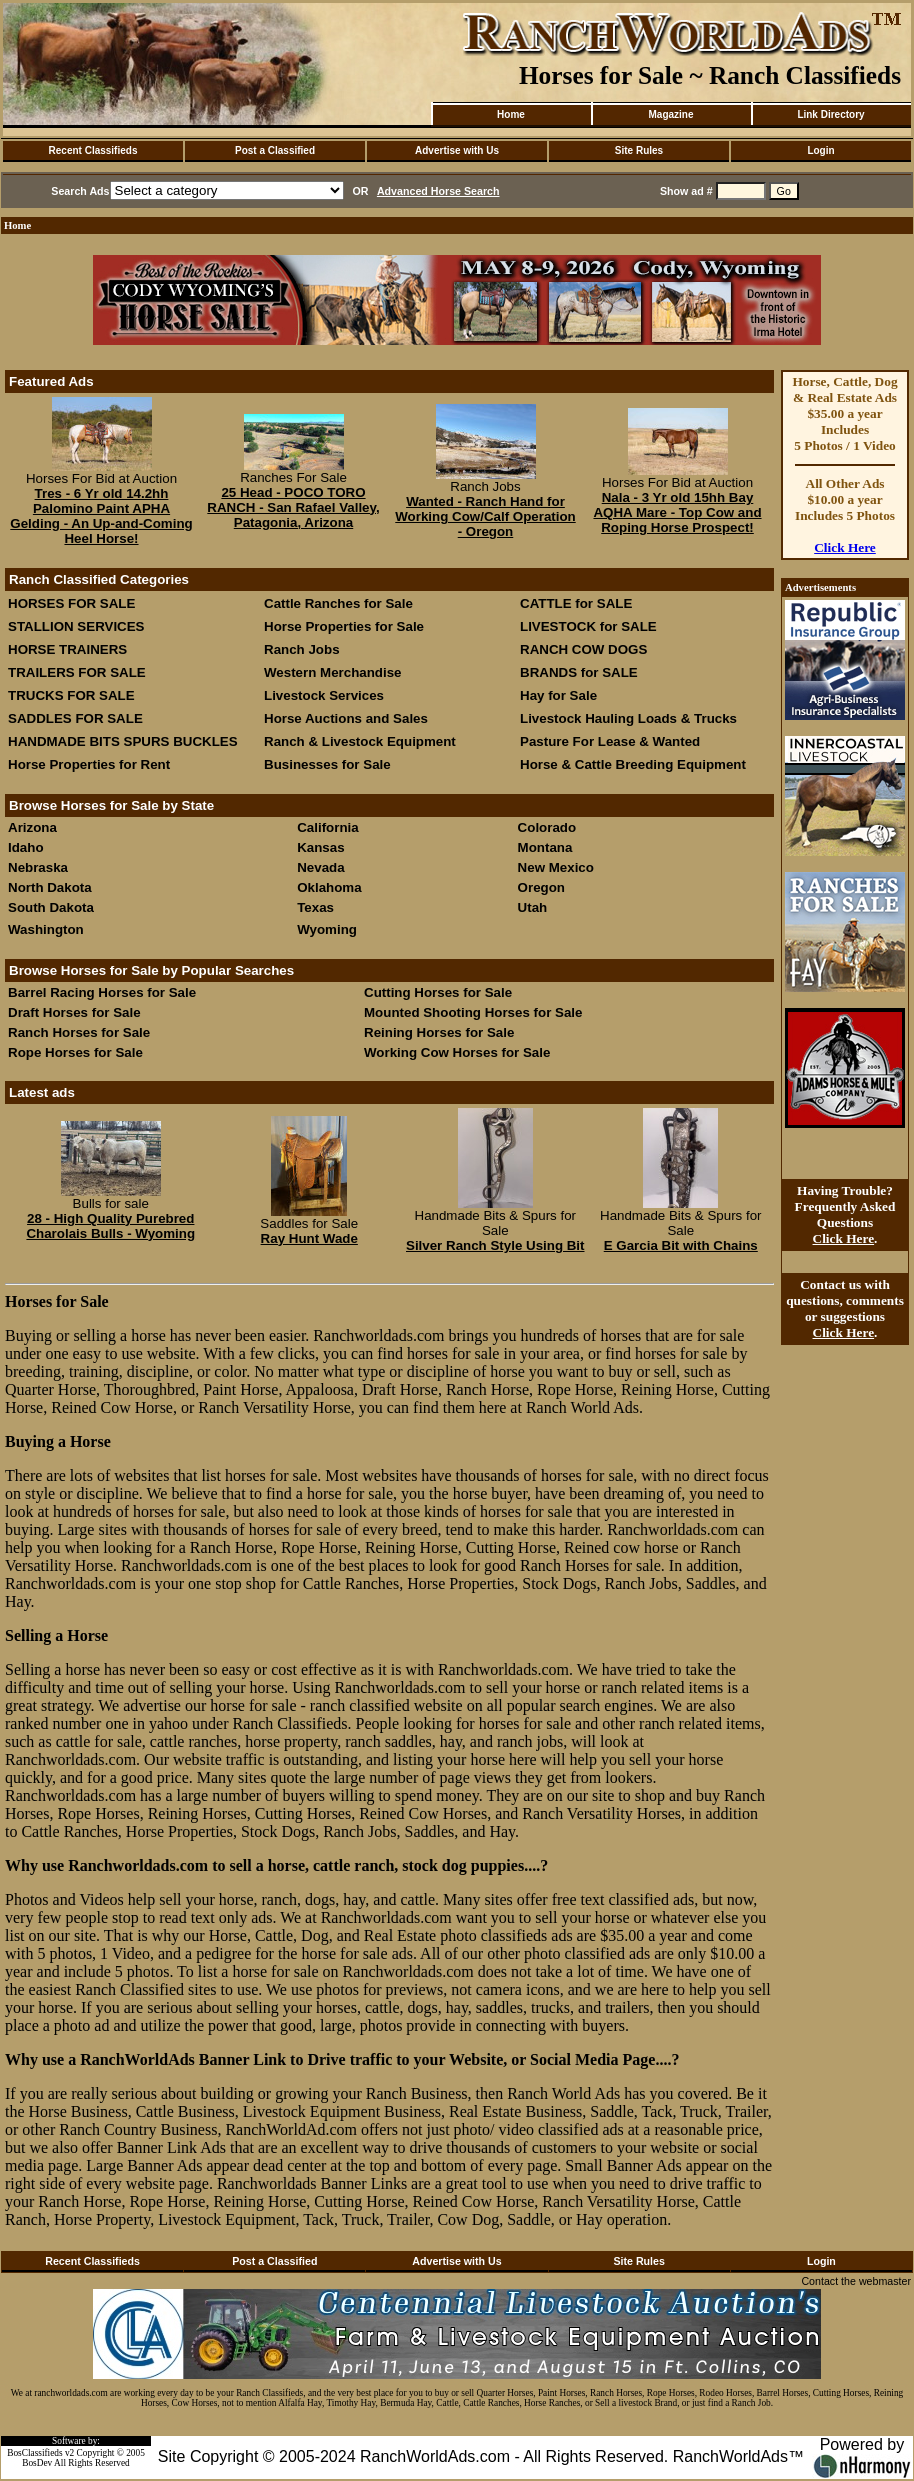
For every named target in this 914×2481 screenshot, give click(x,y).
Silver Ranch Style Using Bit (495, 1245)
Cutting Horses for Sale (438, 992)
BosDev (37, 2463)
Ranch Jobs (302, 649)
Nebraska (38, 867)
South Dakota (51, 907)
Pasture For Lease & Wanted (610, 741)
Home (511, 114)
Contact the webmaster (856, 2281)
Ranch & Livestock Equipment (360, 741)
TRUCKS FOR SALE (71, 695)
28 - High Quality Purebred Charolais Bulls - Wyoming (110, 1226)
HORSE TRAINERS (67, 649)
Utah (533, 907)
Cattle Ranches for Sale (338, 603)
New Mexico (556, 867)
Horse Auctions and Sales (346, 718)
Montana (545, 847)
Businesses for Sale (327, 764)
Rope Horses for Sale (75, 1052)
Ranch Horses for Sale (79, 1032)
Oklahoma (329, 887)
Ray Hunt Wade (309, 1238)
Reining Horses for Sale (439, 1032)
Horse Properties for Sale (344, 626)
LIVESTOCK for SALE (588, 626)
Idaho (26, 847)
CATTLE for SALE (576, 603)
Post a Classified (275, 150)
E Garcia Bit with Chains (681, 1245)
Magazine (670, 114)
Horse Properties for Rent (89, 764)
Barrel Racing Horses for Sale (102, 992)
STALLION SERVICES (76, 626)
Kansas (320, 847)
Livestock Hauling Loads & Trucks (628, 718)
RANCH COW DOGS (583, 649)
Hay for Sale (560, 695)
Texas (315, 907)
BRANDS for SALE (579, 672)
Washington (46, 929)
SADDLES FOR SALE (75, 718)
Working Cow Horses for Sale (457, 1052)
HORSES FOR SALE (71, 603)
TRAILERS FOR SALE (77, 672)
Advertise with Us (457, 150)
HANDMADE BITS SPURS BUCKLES (123, 741)
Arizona (32, 827)
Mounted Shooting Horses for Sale (473, 1012)
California (327, 827)
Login (820, 150)
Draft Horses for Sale (74, 1012)
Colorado (547, 827)
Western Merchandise (333, 672)
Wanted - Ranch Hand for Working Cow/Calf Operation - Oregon (485, 516)
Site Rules (639, 150)
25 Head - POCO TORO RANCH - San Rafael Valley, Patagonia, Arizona (293, 507)
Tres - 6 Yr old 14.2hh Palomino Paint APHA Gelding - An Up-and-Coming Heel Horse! (101, 516)
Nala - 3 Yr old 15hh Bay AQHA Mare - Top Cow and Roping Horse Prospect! (677, 512)
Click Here (845, 547)
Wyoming (327, 929)
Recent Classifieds (93, 150)
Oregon (541, 887)
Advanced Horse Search (438, 191)
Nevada (320, 867)
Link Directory (830, 114)
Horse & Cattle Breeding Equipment (633, 764)
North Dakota (50, 887)
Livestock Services (324, 695)
